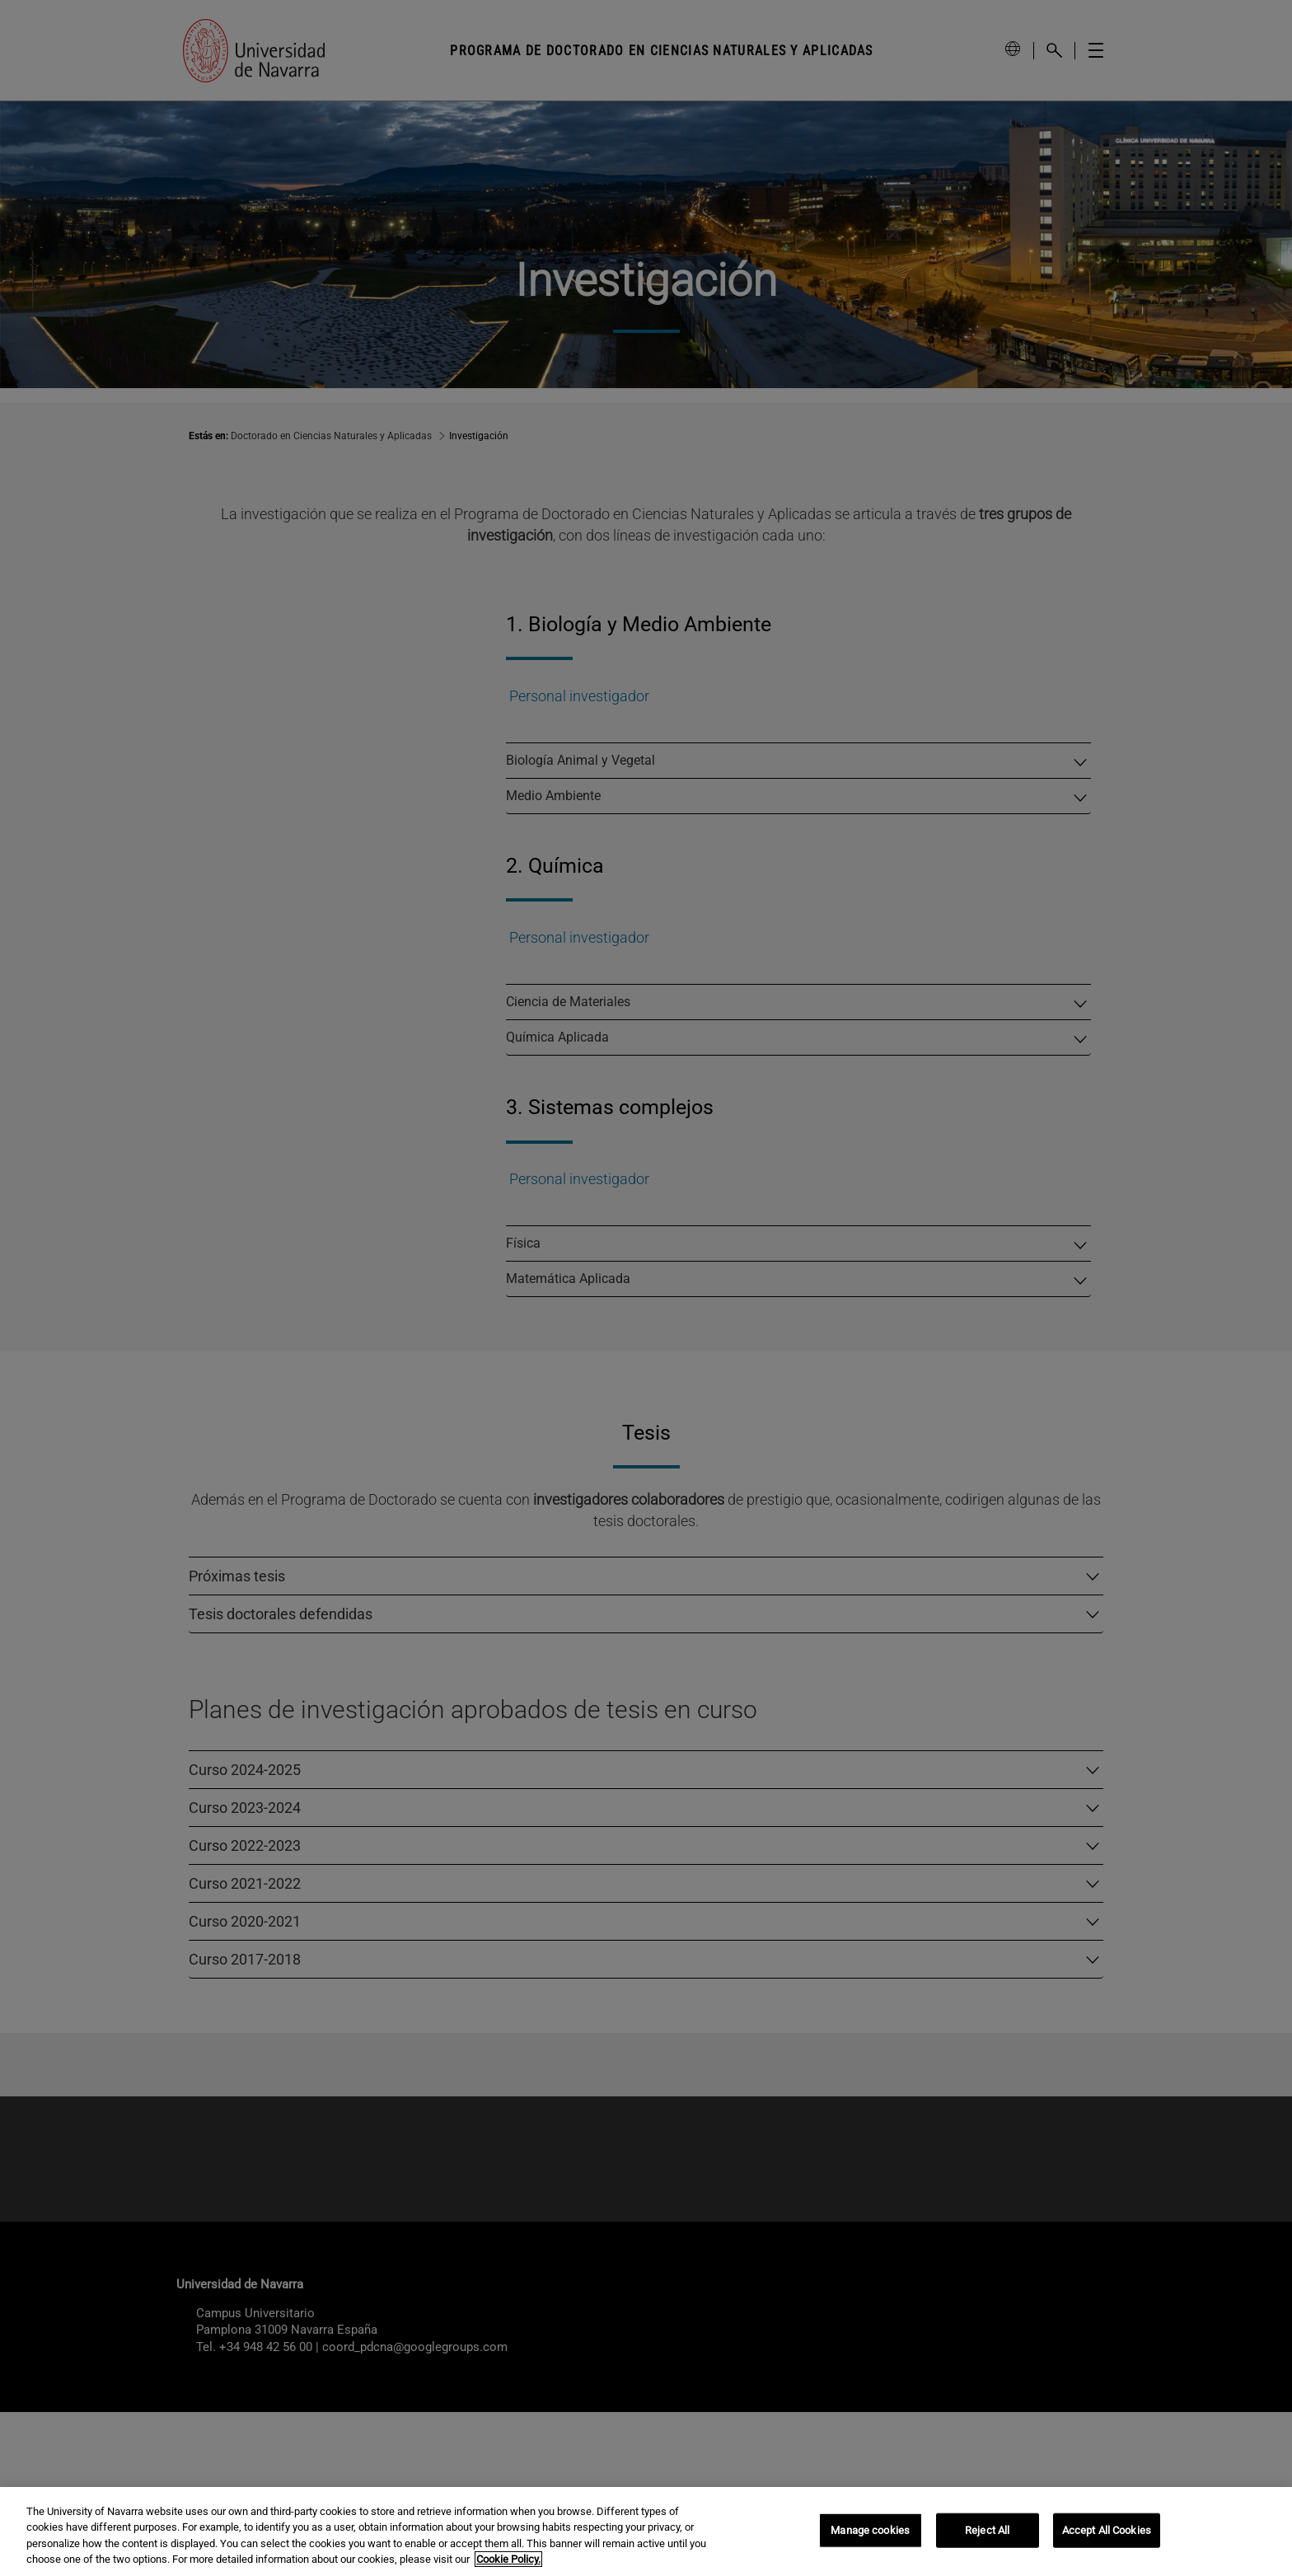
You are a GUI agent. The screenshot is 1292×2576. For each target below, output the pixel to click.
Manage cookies (870, 2530)
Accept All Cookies (1106, 2530)
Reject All (987, 2530)
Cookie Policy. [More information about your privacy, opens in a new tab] (508, 2559)
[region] (646, 2531)
